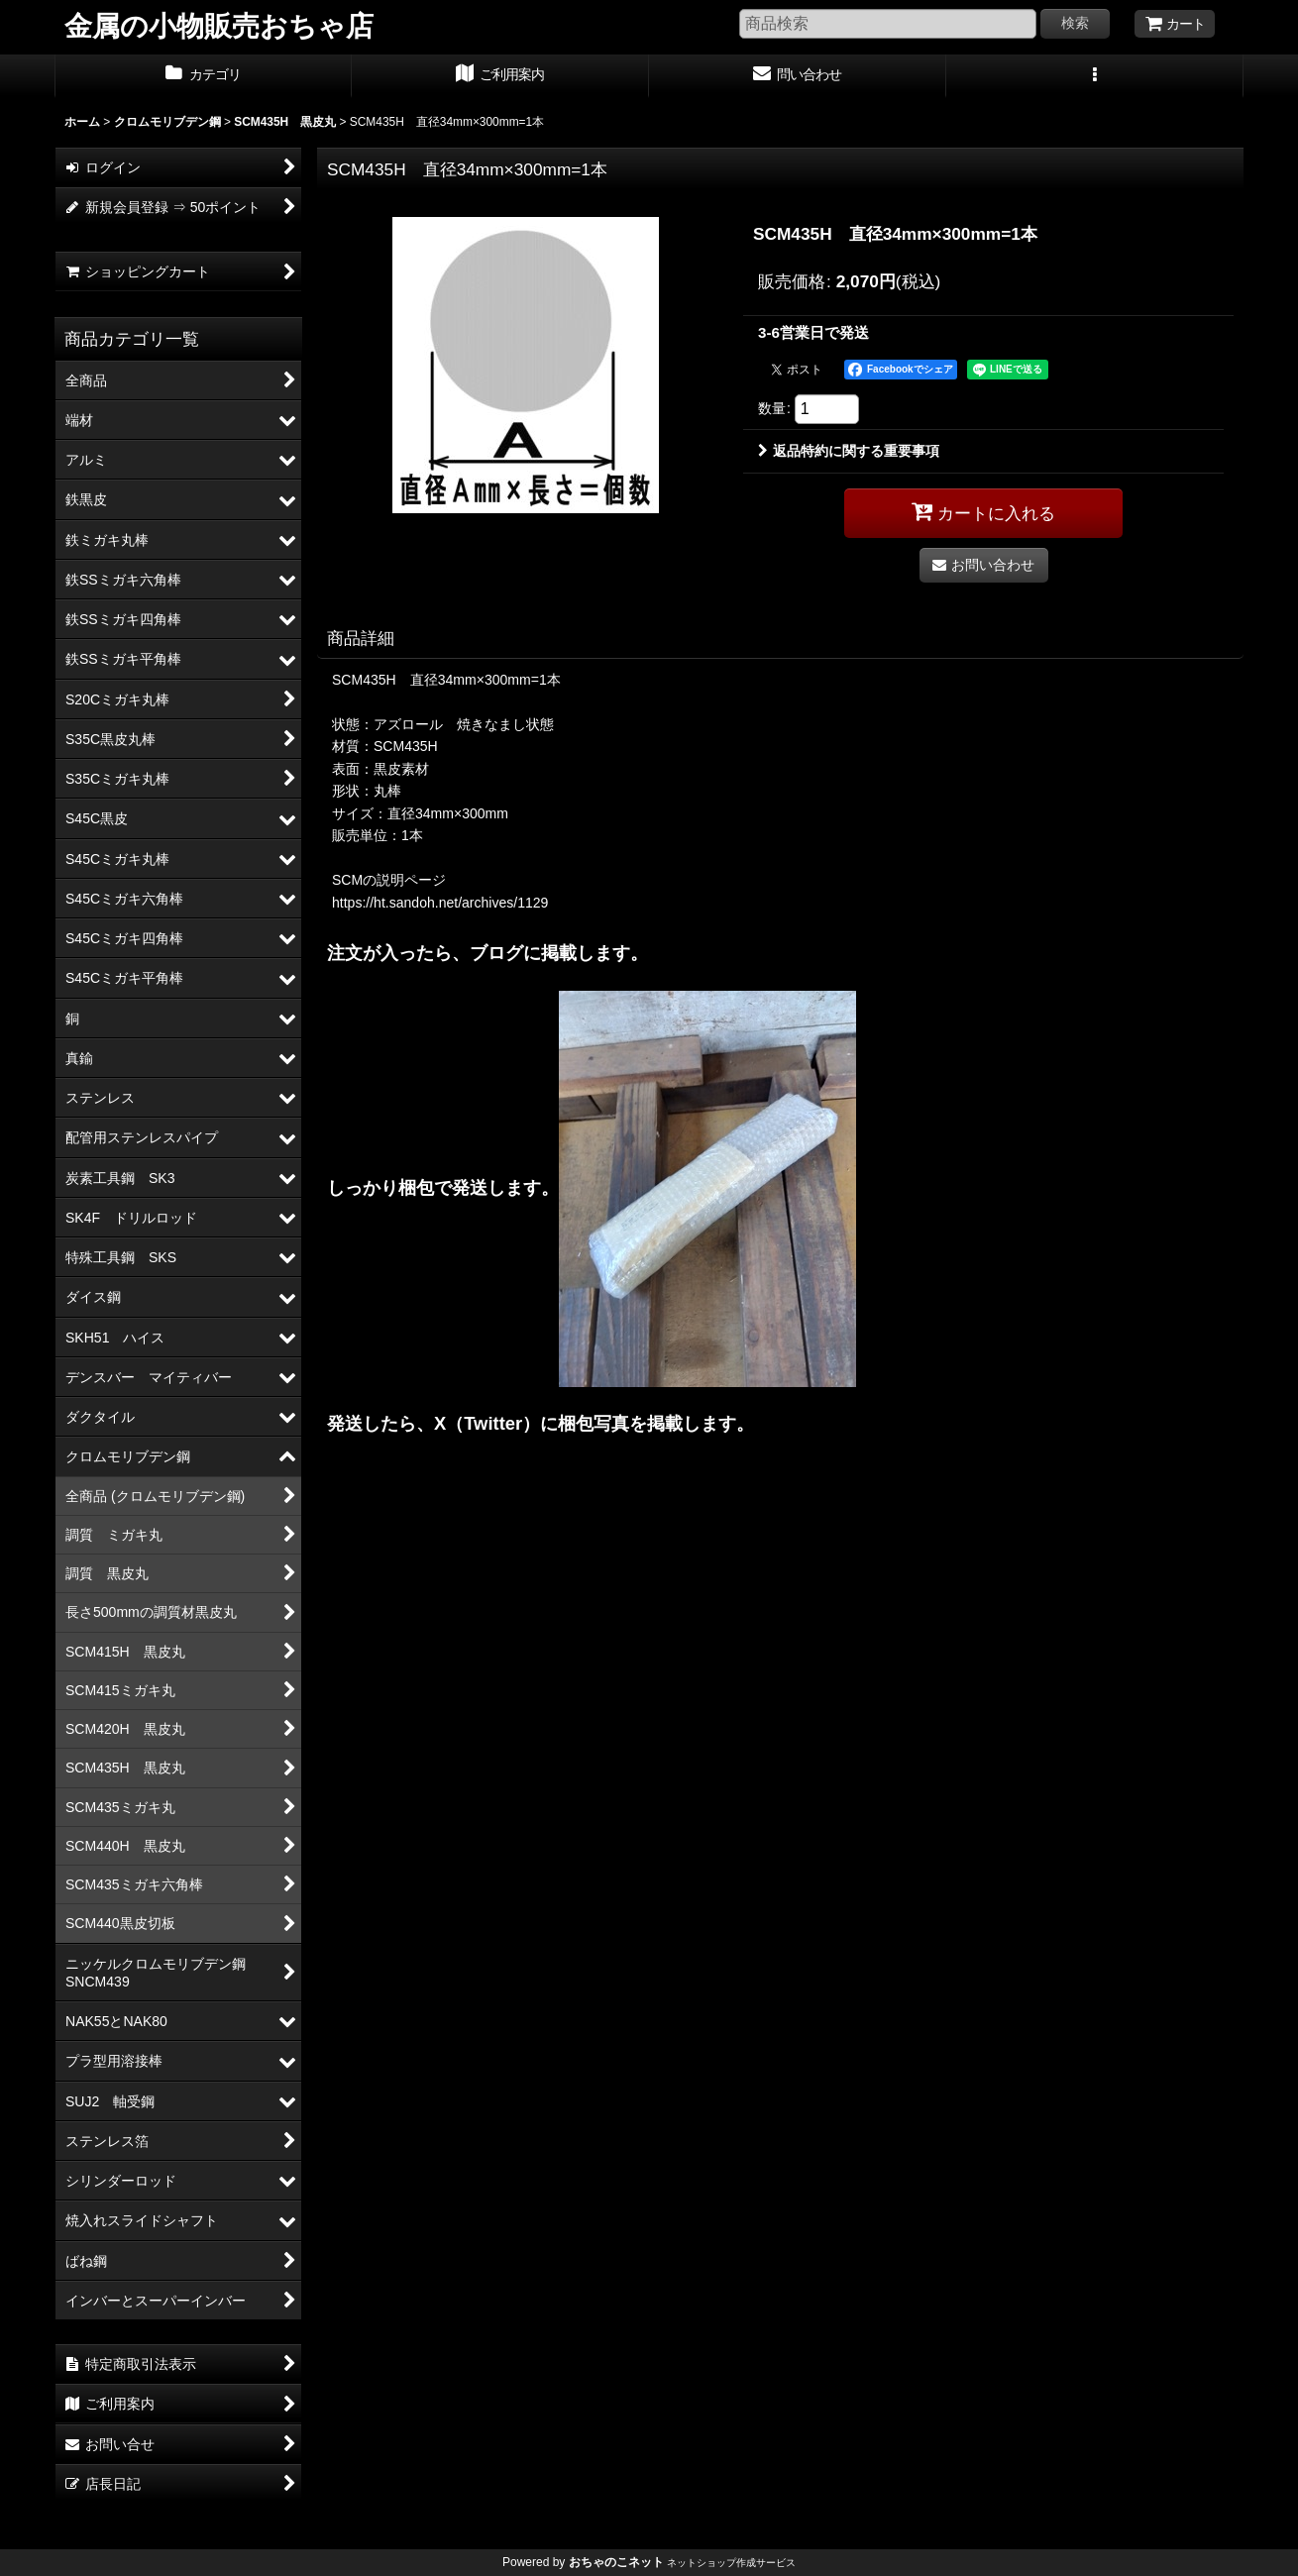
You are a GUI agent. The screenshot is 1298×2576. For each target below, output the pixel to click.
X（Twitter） (487, 1423)
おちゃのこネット (616, 2562)
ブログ (496, 952)
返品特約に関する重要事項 (848, 451)
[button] (1095, 76)
